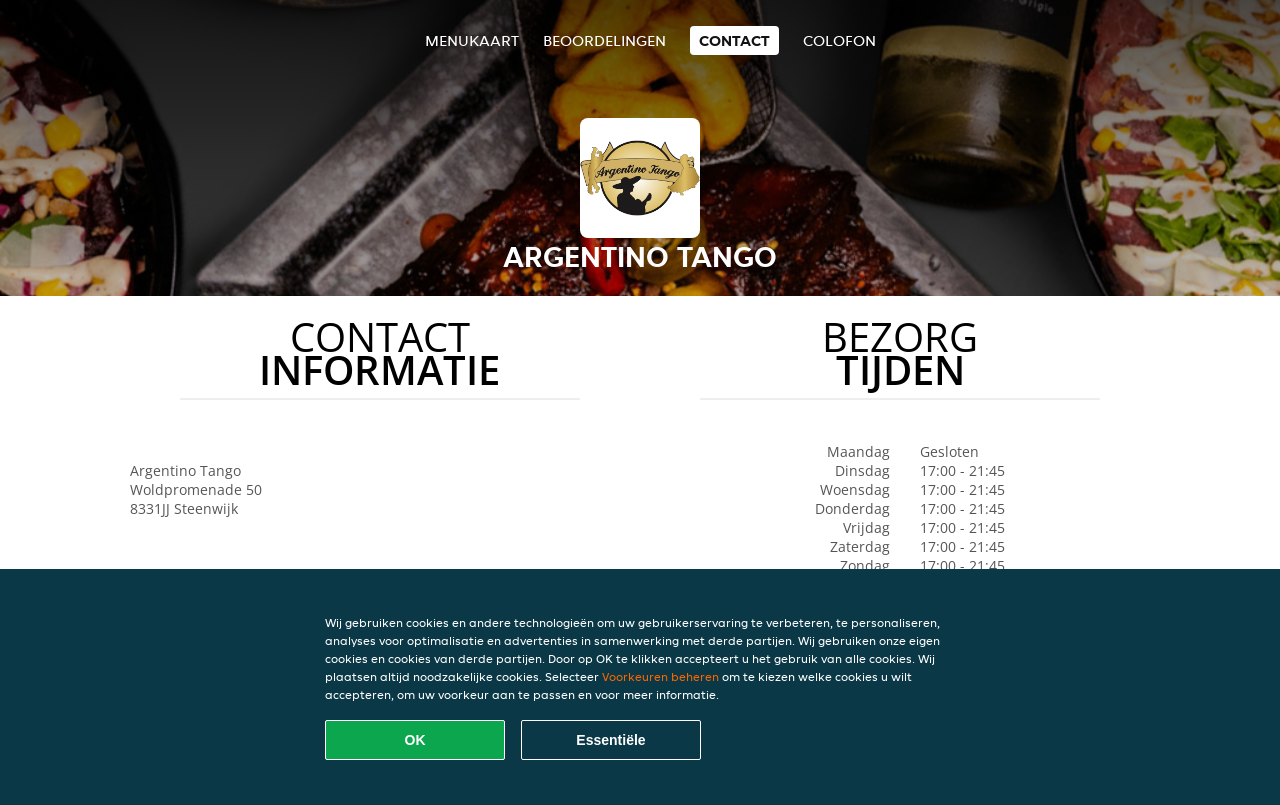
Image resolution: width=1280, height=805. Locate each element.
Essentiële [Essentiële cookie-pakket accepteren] (610, 740)
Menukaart (472, 40)
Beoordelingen (604, 40)
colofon (839, 40)
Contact (734, 40)
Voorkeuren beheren (660, 676)
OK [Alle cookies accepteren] (415, 740)
